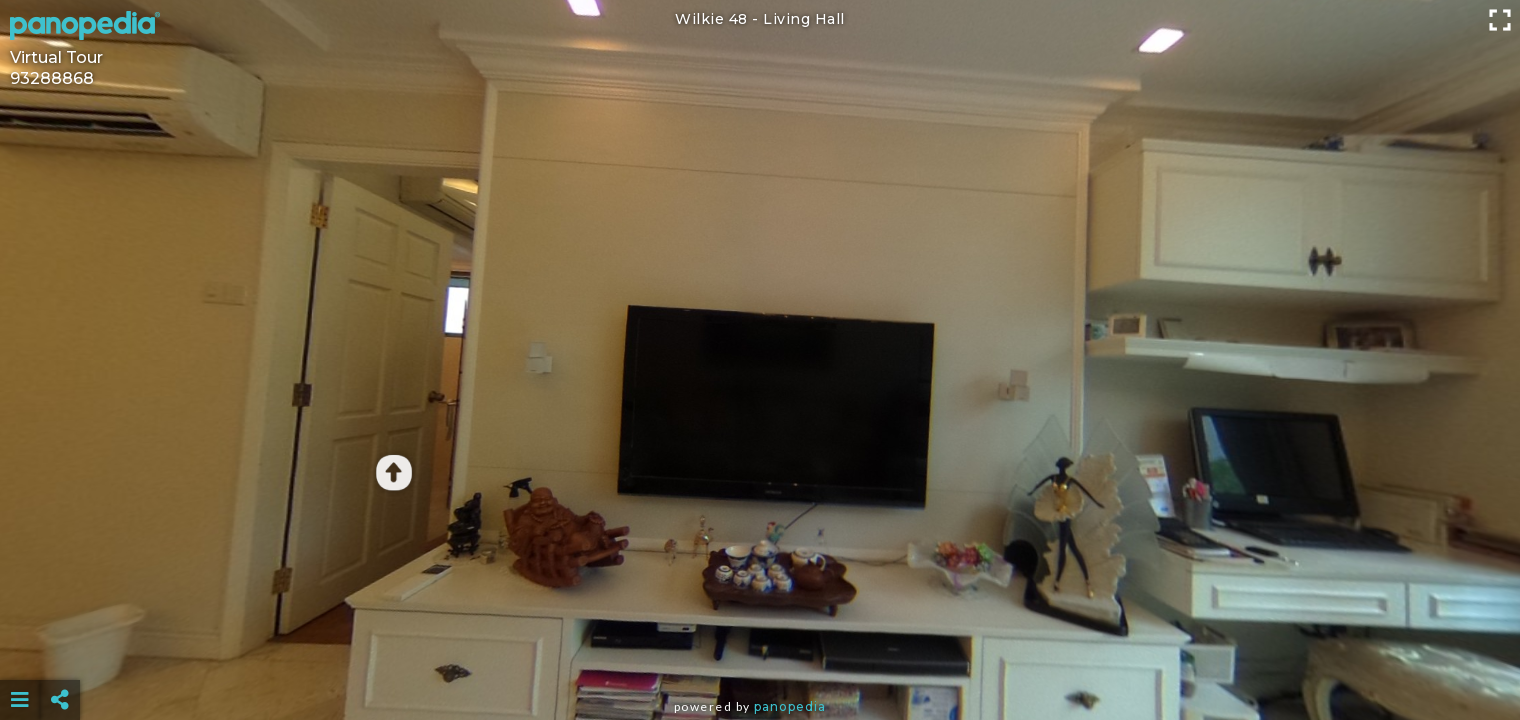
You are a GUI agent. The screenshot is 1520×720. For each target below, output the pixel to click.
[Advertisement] (760, 650)
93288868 (52, 78)
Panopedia (790, 706)
